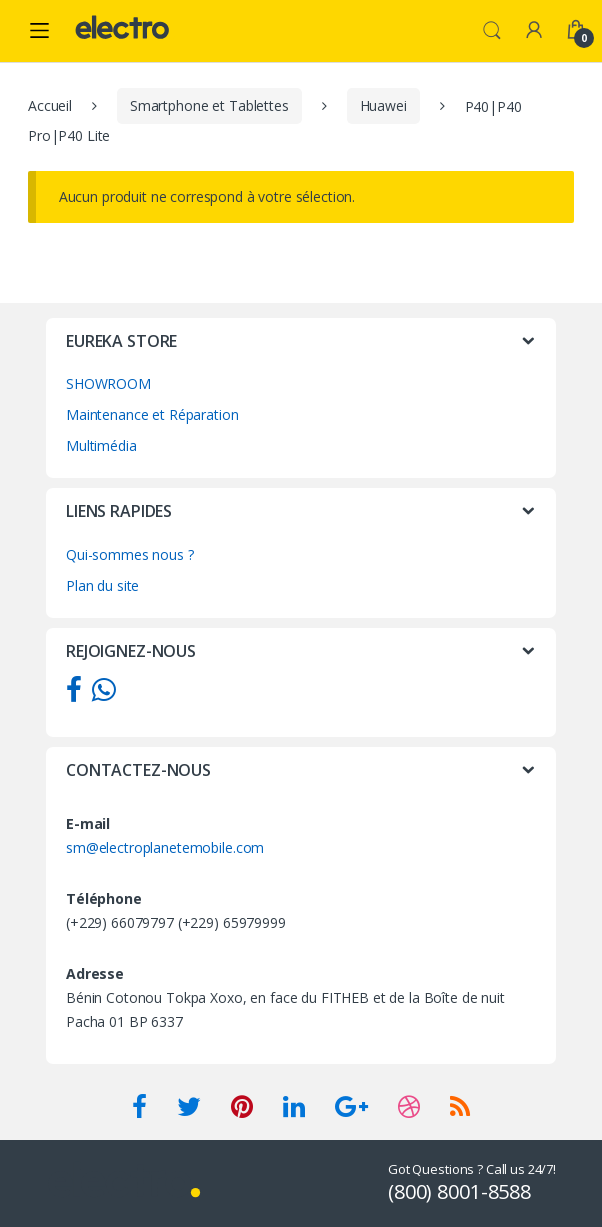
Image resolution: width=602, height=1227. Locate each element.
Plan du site (102, 585)
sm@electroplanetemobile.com (165, 847)
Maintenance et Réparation (152, 414)
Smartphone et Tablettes (209, 105)
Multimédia (101, 445)
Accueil (50, 105)
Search (492, 31)
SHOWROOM (108, 383)
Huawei (383, 105)
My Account (534, 31)
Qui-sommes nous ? (130, 554)
